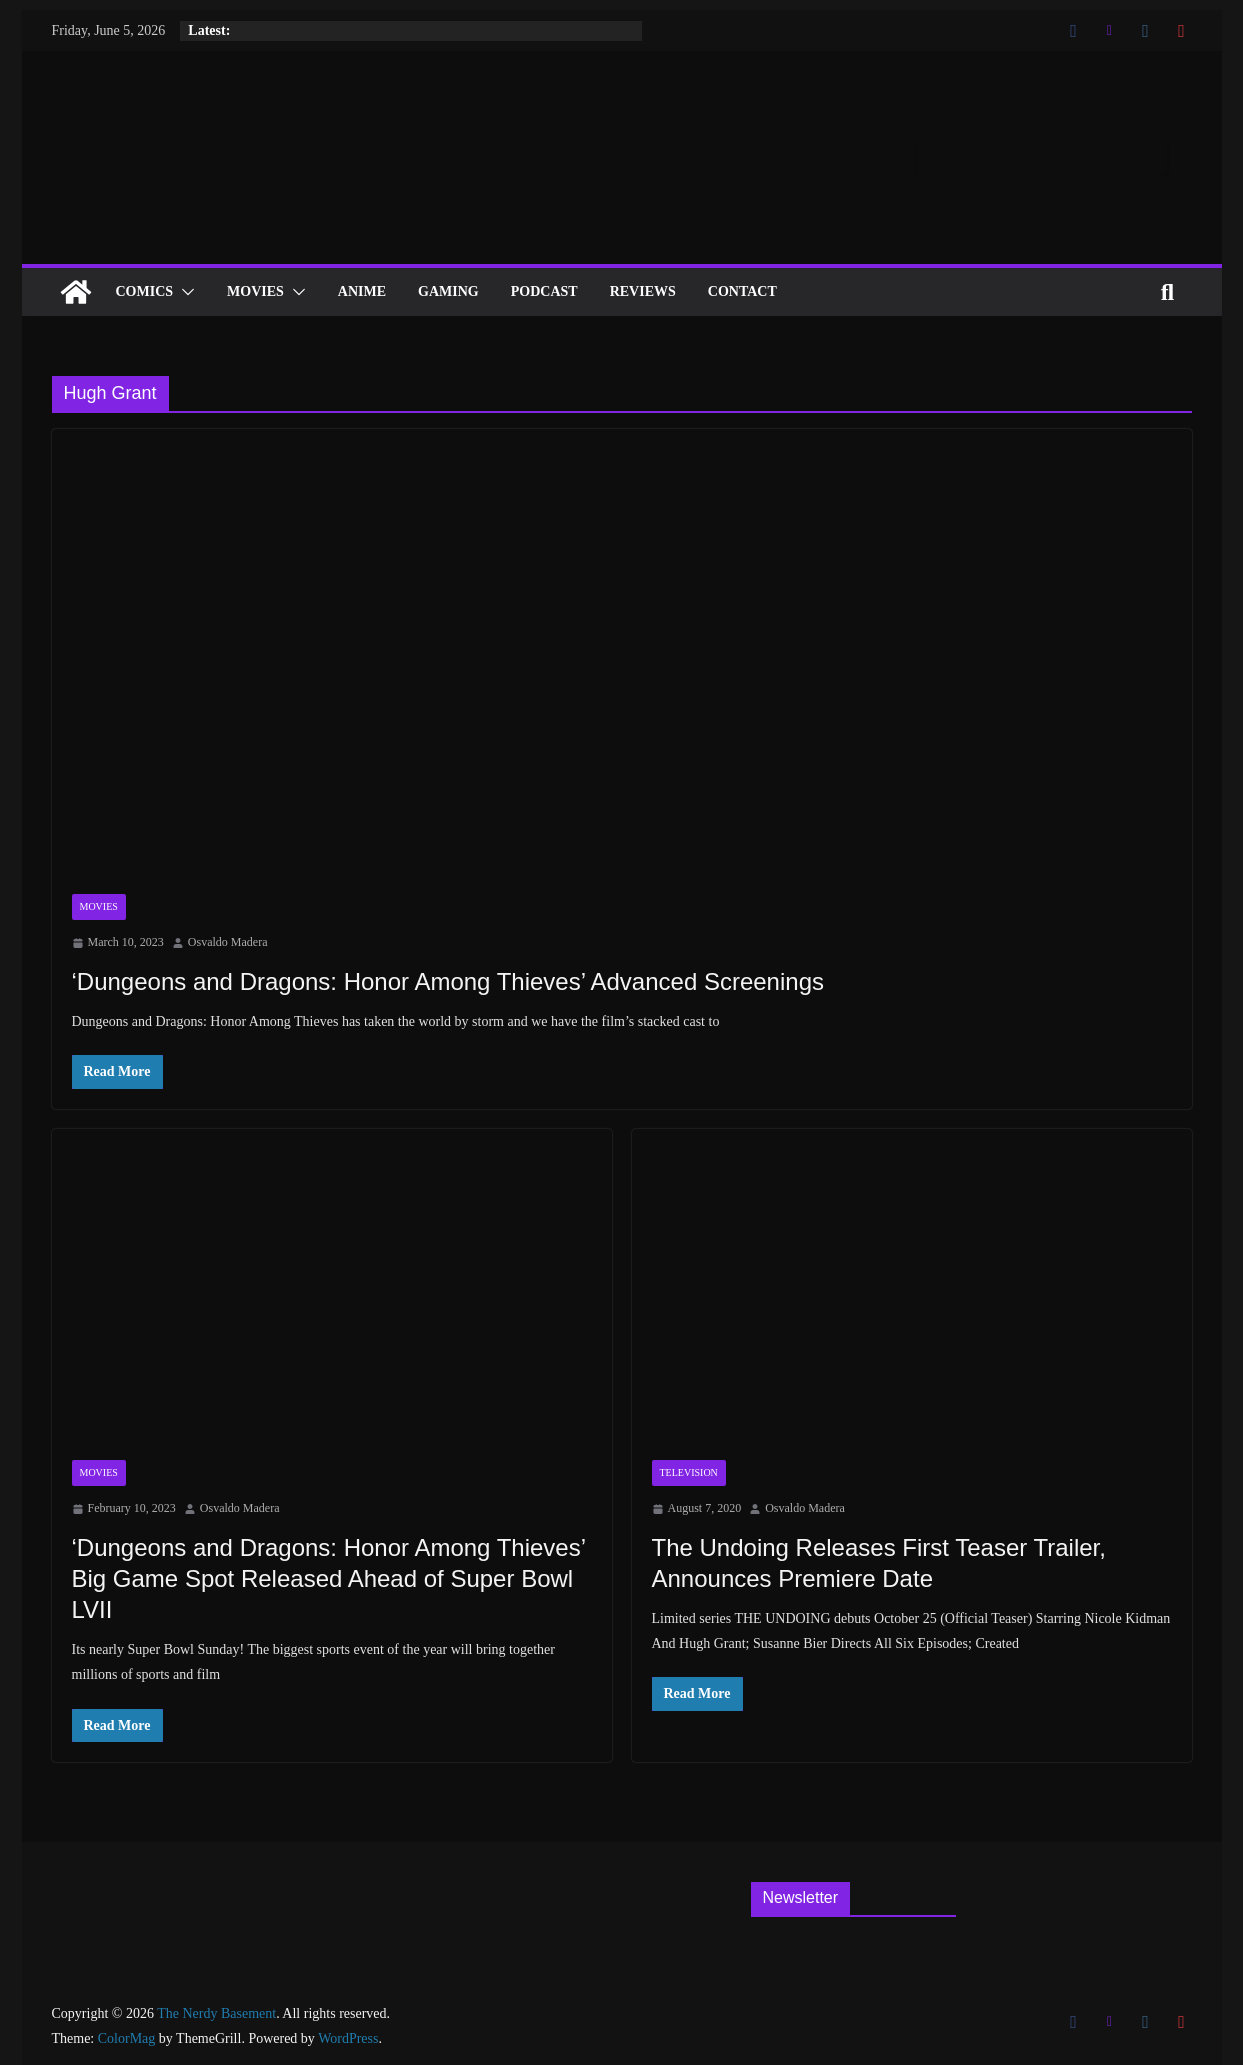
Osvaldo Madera (228, 942)
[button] (184, 292)
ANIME (362, 291)
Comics (145, 291)
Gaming (448, 291)
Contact (742, 291)
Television (689, 1472)
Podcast (544, 291)
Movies (255, 291)
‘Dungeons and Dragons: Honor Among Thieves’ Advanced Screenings (448, 981)
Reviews (643, 291)
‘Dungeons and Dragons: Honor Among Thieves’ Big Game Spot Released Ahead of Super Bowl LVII (329, 1578)
